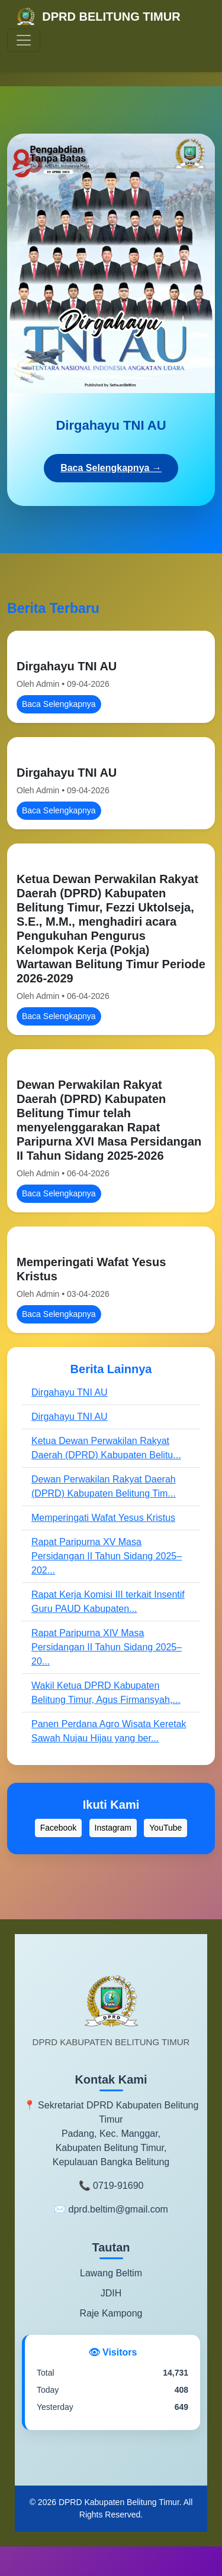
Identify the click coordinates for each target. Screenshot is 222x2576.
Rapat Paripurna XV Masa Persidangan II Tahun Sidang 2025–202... (106, 1556)
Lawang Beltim (111, 2273)
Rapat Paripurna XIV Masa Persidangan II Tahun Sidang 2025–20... (106, 1647)
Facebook (58, 1827)
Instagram (113, 1827)
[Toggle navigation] (23, 40)
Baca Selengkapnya (59, 704)
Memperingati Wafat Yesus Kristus (103, 1518)
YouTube (165, 1827)
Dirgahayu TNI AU (67, 666)
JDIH (111, 2293)
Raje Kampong (111, 2313)
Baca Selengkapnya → (111, 468)
